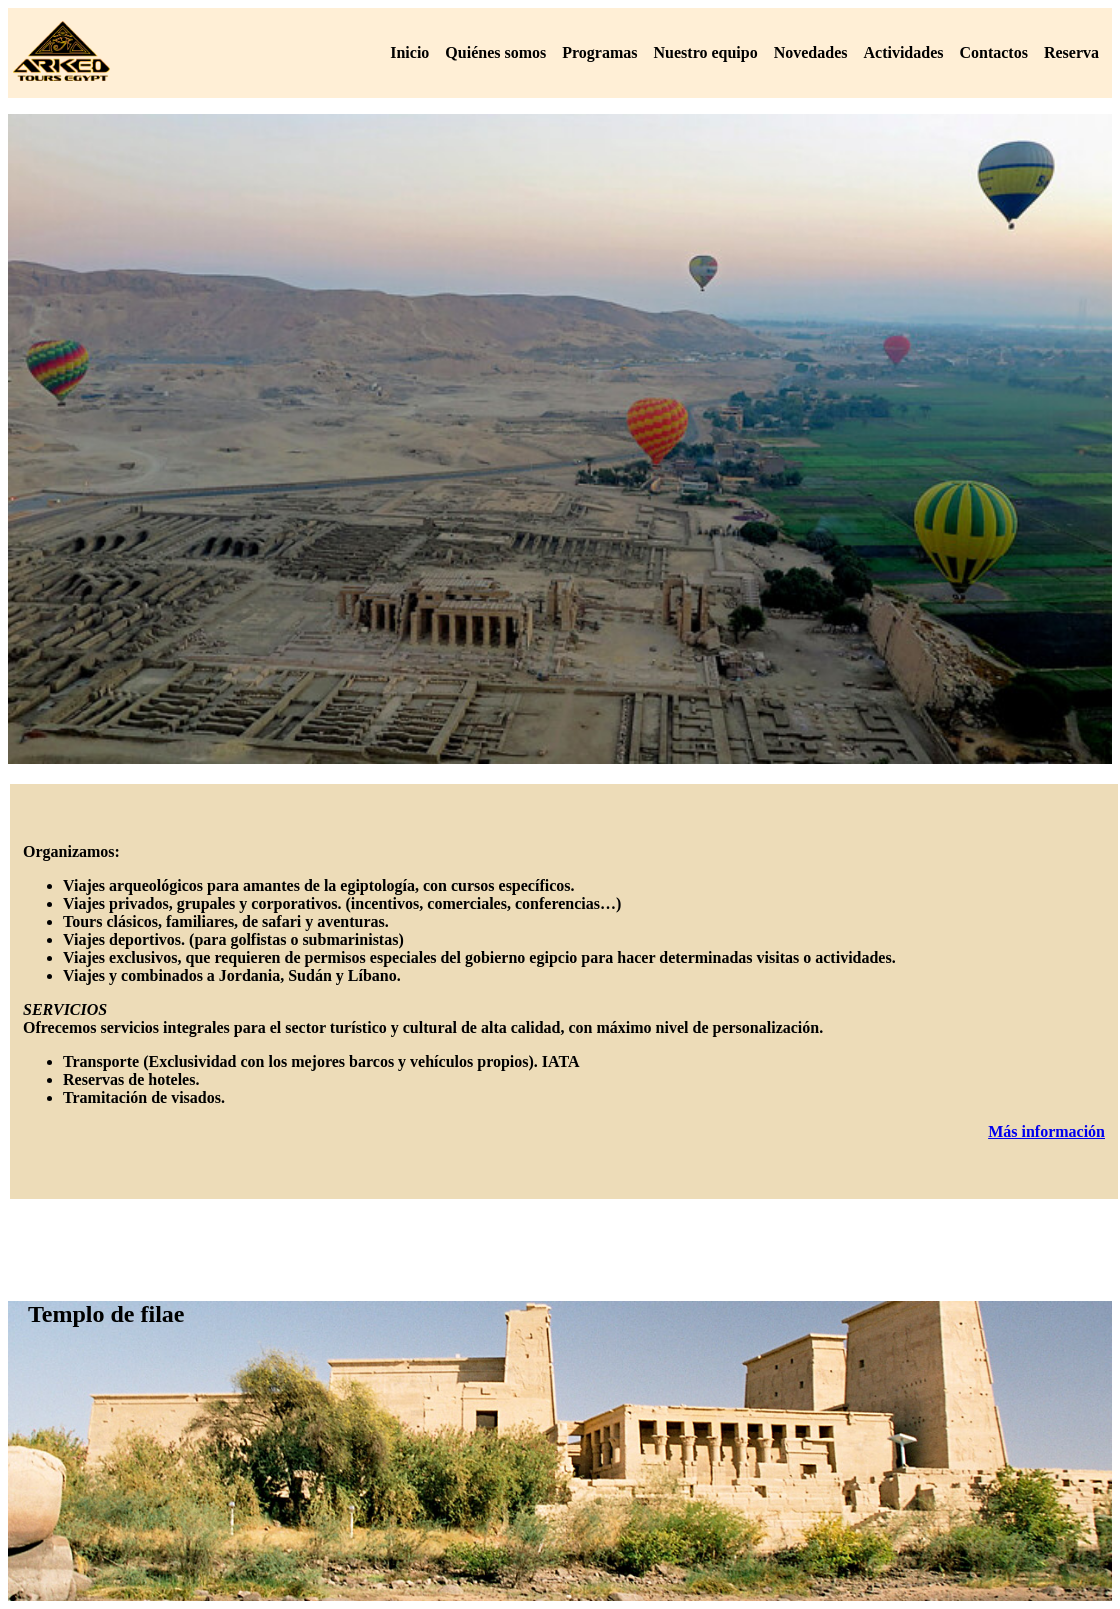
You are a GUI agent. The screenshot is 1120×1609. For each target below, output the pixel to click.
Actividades (903, 52)
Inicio (409, 52)
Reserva (1071, 52)
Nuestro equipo (706, 52)
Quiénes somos (495, 52)
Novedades (811, 52)
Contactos (993, 52)
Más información (1046, 1131)
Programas (599, 52)
